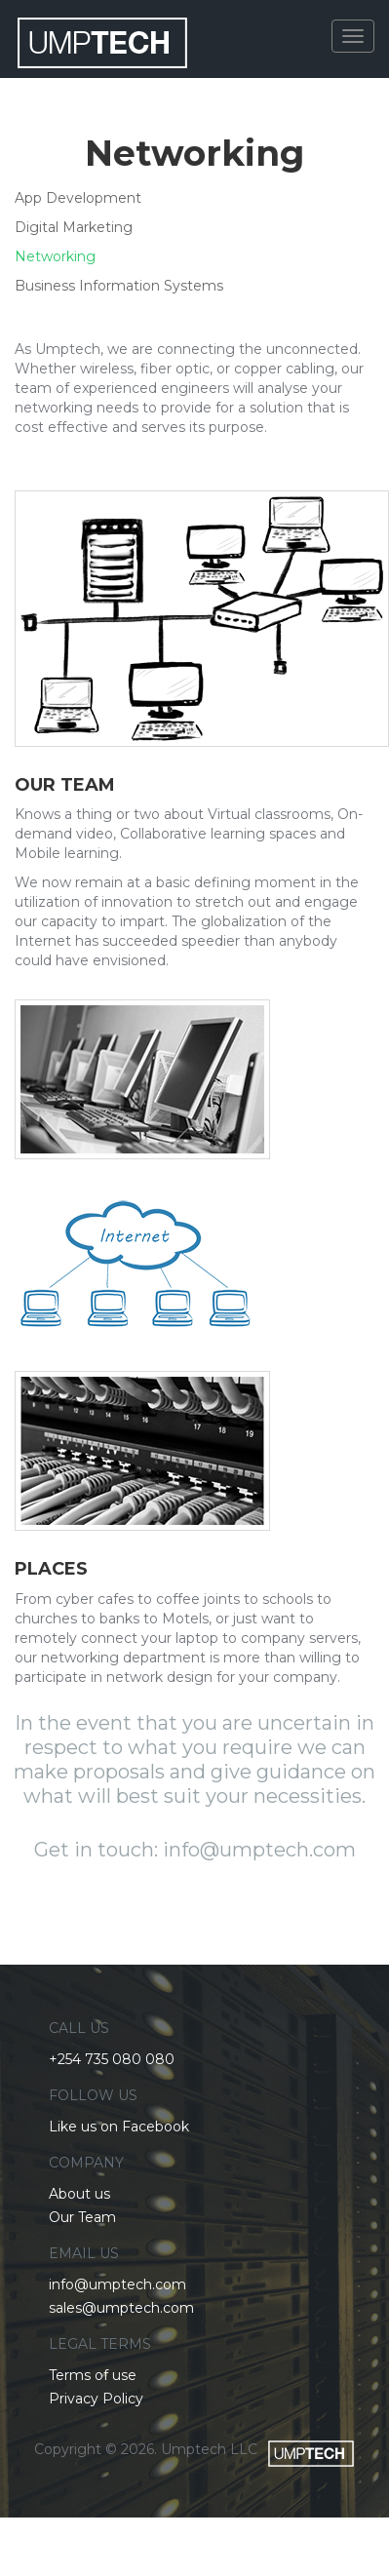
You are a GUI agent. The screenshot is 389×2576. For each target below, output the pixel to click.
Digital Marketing (74, 227)
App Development (78, 198)
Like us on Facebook (119, 2126)
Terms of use (92, 2375)
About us (79, 2194)
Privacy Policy (96, 2398)
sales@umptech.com (121, 2308)
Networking (55, 256)
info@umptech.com (117, 2284)
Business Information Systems (119, 285)
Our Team (82, 2217)
